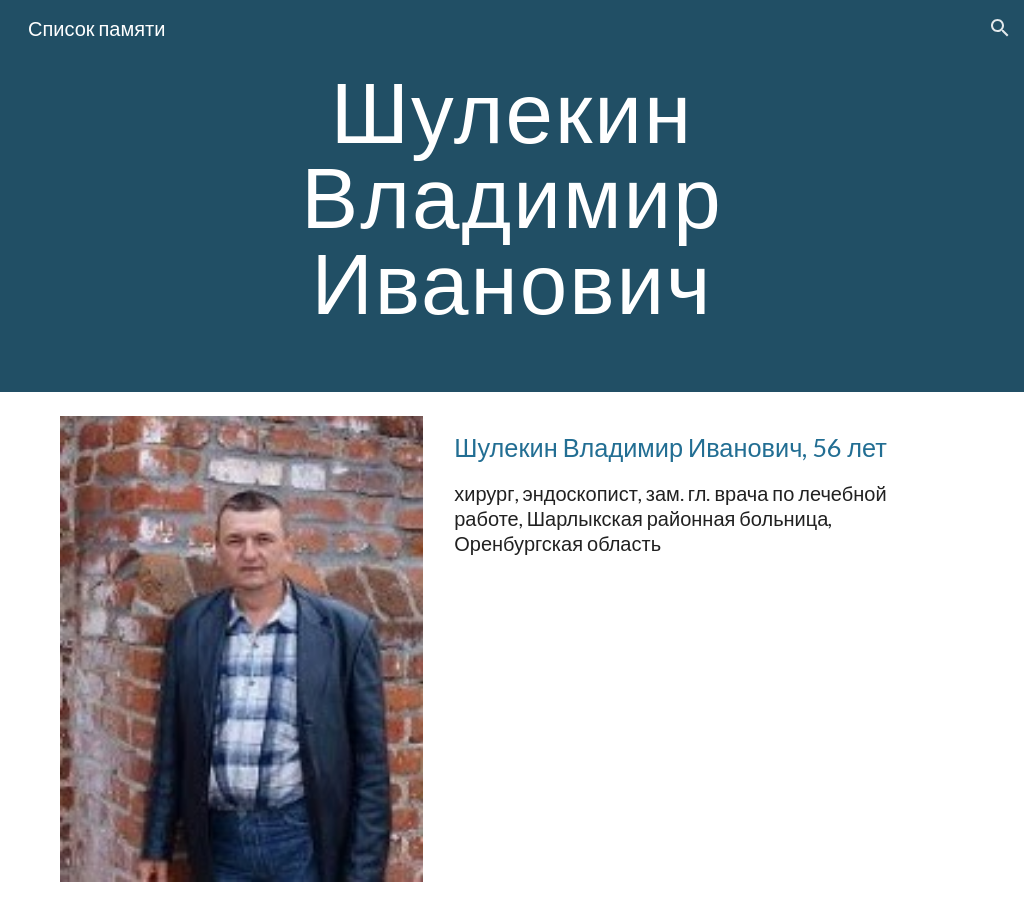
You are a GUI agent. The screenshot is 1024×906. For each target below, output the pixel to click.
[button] (1000, 28)
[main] (511, 196)
